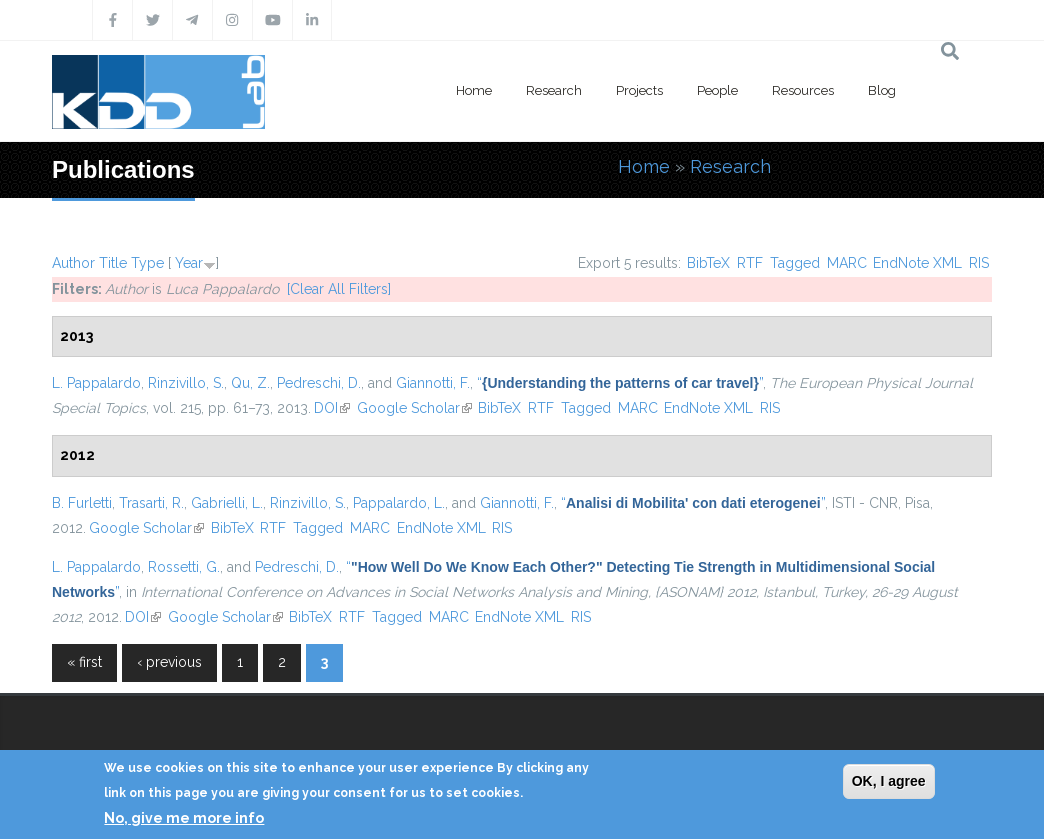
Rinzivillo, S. (186, 383)
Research (554, 90)
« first (84, 662)
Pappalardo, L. (399, 503)
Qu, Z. (250, 383)
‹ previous (169, 662)
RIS (979, 263)
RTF (750, 263)
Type (147, 263)
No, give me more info (184, 818)
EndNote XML (917, 263)
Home (474, 90)
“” (620, 383)
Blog (882, 90)
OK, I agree (889, 781)
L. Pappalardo (96, 383)
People (717, 90)
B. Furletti (82, 503)
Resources (803, 90)
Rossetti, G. (184, 567)
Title (113, 263)
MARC (847, 263)
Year (189, 263)
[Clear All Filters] (339, 289)
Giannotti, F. (433, 383)
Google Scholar (414, 408)
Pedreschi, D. (319, 383)
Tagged (795, 263)
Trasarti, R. (151, 503)
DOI (332, 408)
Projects (639, 90)
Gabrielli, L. (227, 503)
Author (73, 263)
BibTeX (708, 263)
